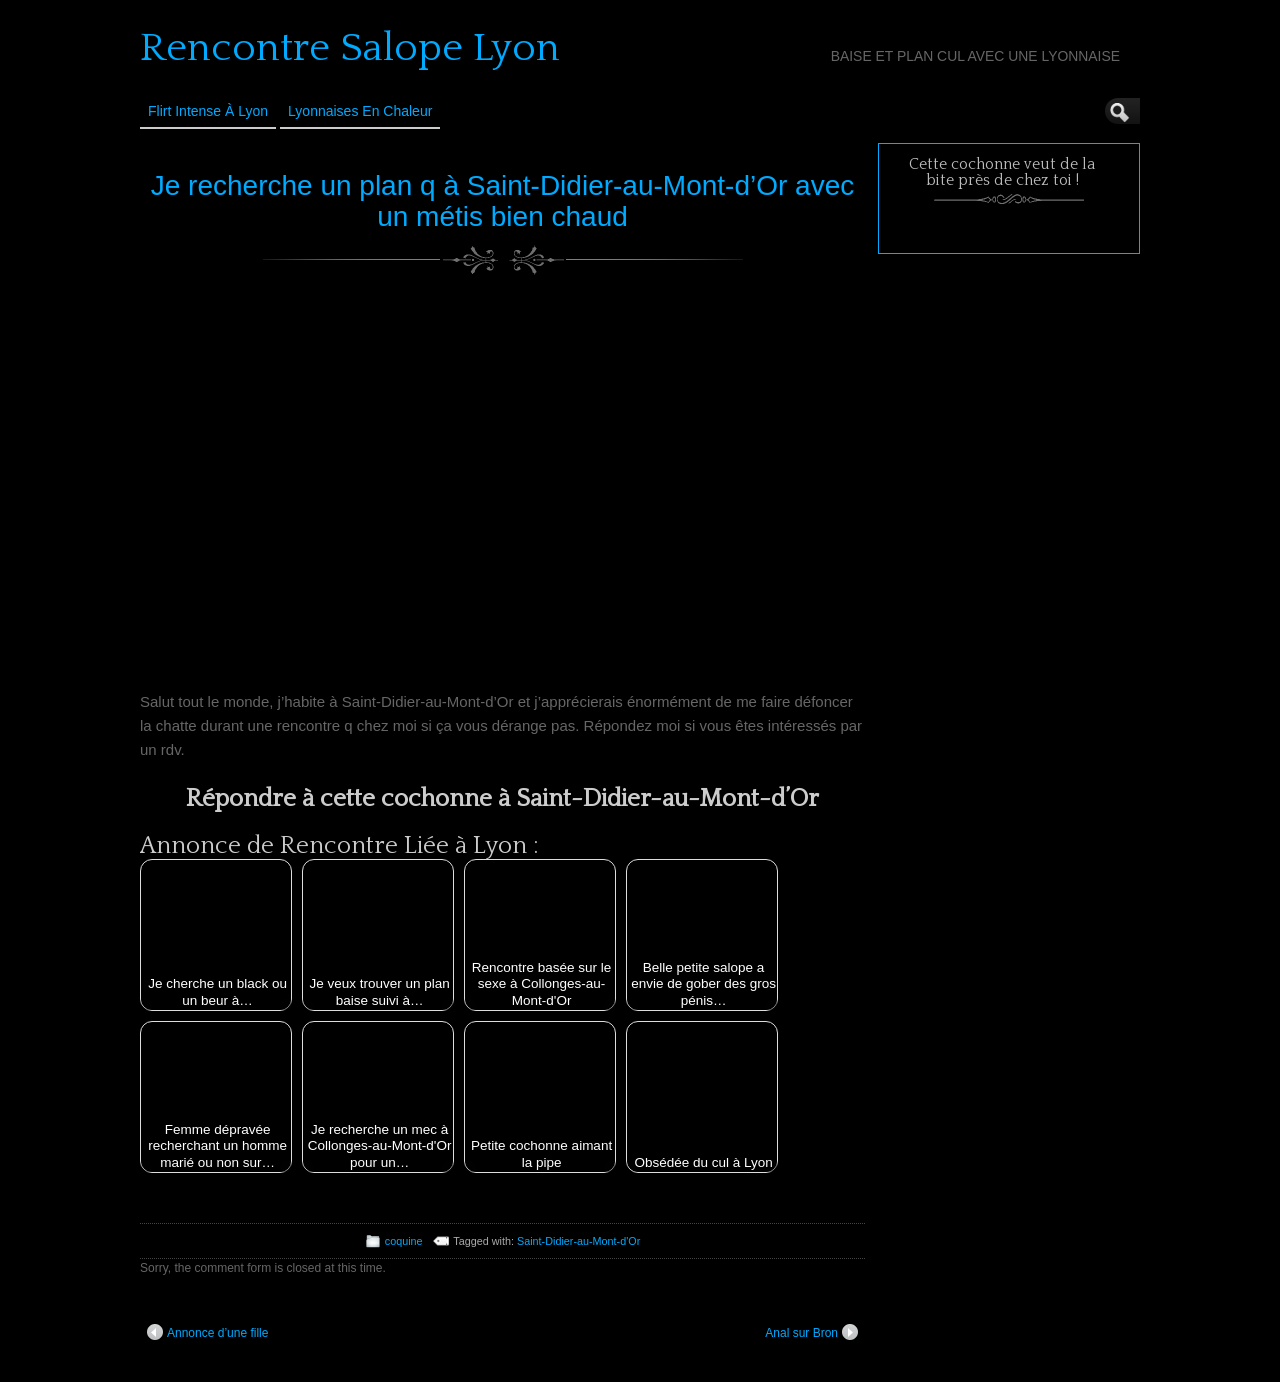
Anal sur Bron (811, 1332)
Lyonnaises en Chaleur (360, 111)
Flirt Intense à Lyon (208, 111)
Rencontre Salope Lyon (350, 48)
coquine (404, 1241)
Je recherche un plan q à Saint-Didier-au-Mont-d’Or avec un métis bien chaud (502, 201)
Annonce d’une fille (207, 1332)
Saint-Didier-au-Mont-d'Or (578, 1241)
